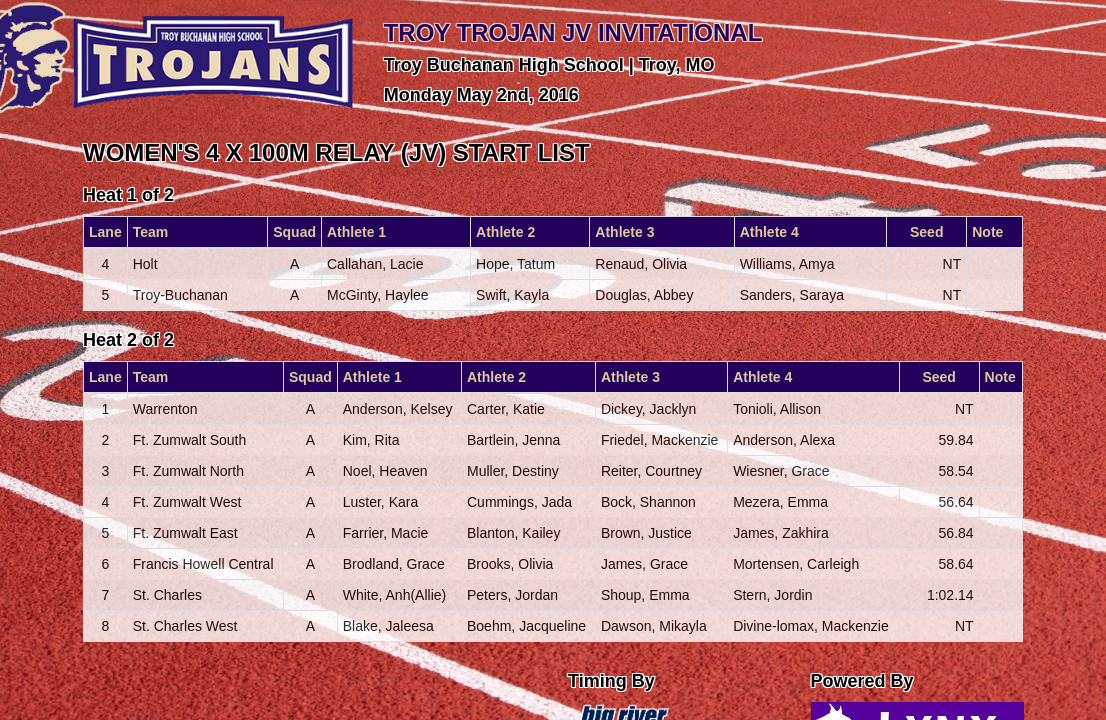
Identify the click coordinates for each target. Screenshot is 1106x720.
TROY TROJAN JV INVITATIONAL (573, 32)
